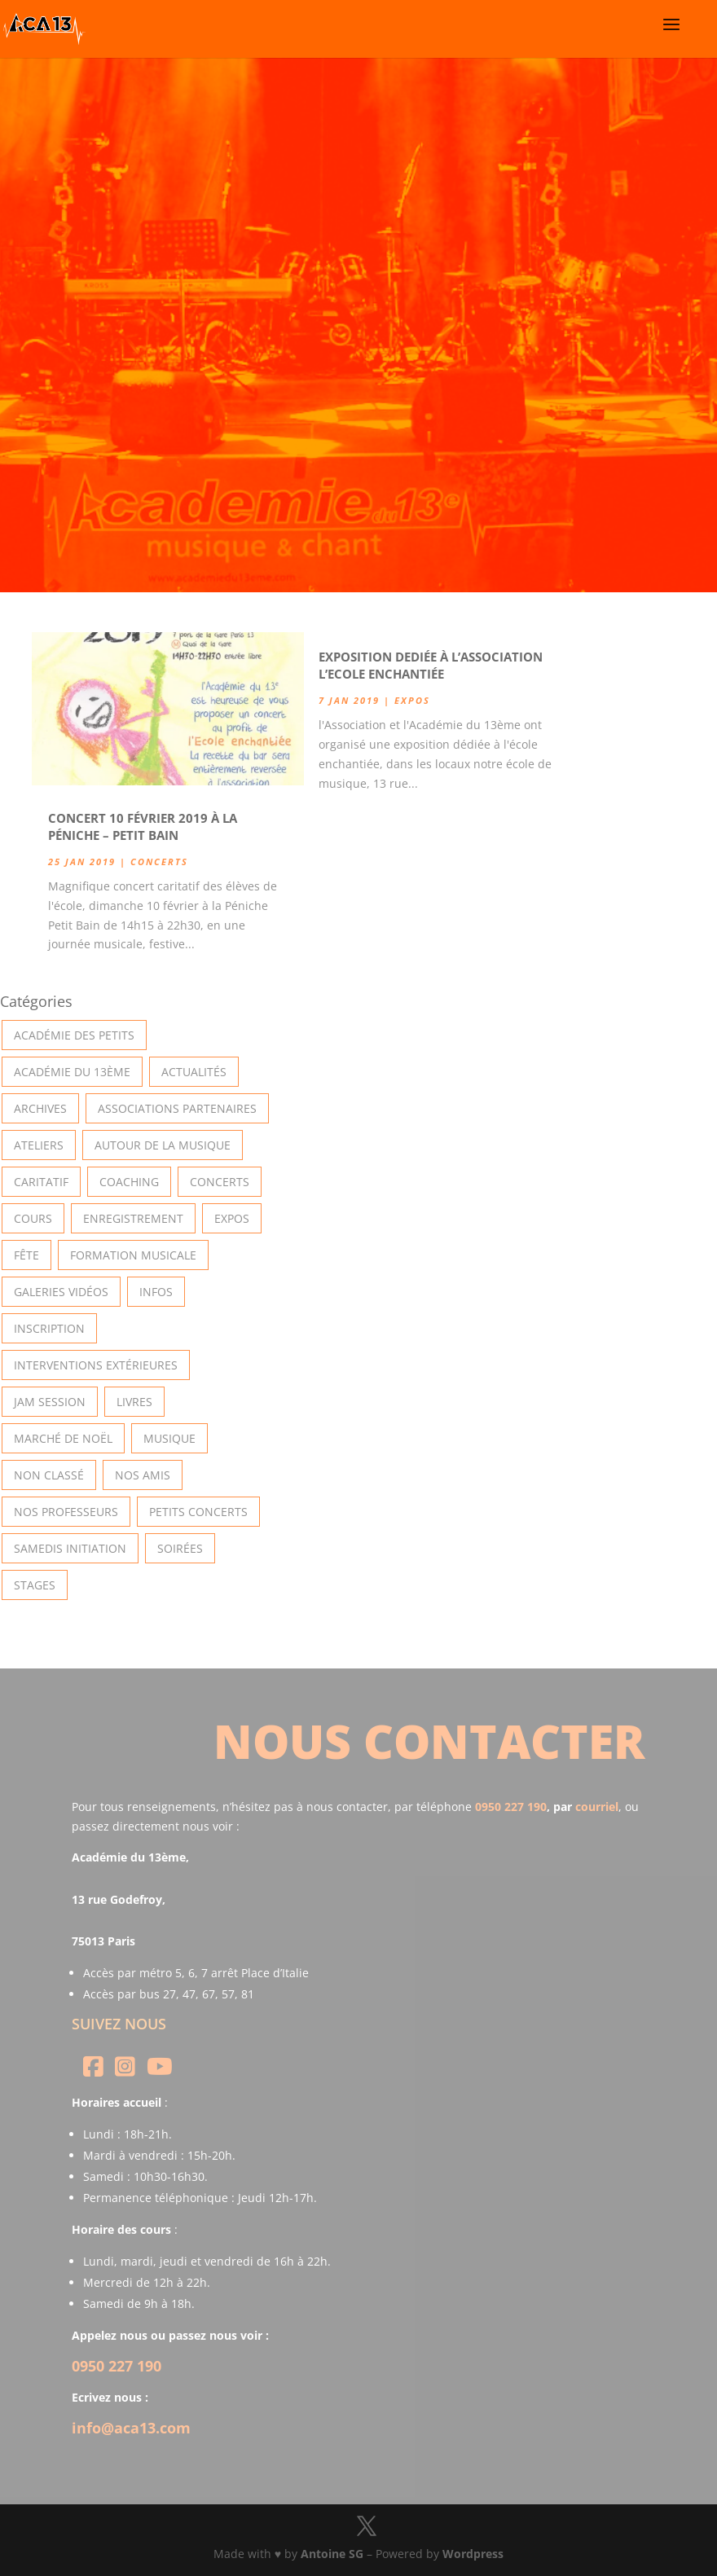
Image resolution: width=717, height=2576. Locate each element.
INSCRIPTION (49, 1328)
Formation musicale (133, 1255)
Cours (33, 1218)
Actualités (194, 1071)
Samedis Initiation (70, 1548)
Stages (34, 1585)
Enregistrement (133, 1218)
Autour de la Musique (163, 1145)
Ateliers (39, 1145)
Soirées (180, 1548)
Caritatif (41, 1181)
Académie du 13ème (72, 1071)
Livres (134, 1401)
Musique (169, 1438)
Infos (156, 1291)
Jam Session (50, 1401)
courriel (596, 1806)
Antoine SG (332, 2553)
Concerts (159, 861)
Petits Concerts (198, 1511)
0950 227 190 (511, 1806)
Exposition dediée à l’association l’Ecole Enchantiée (431, 665)
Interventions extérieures (96, 1365)
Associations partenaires (177, 1108)
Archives (40, 1108)
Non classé (49, 1475)
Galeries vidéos (61, 1291)
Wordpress (473, 2553)
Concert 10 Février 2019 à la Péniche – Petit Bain (142, 826)
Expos (412, 700)
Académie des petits (74, 1035)
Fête (26, 1255)
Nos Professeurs (66, 1511)
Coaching (129, 1181)
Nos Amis (142, 1475)
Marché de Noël (63, 1438)
